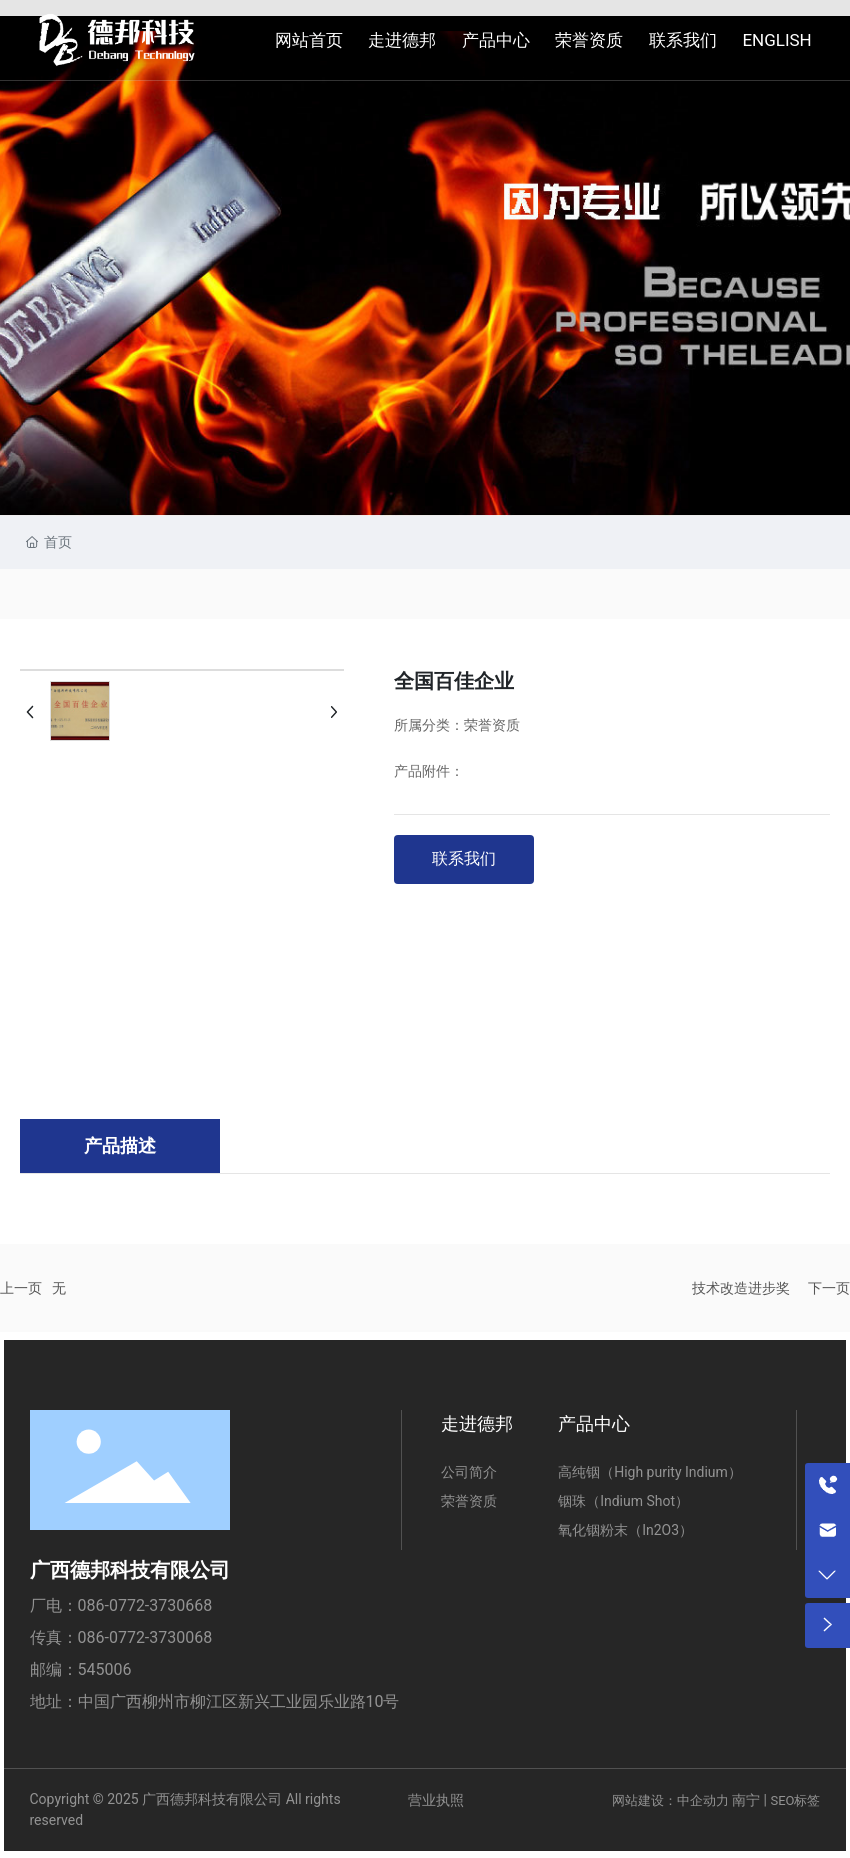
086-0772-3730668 (145, 1605)
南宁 (746, 1800)
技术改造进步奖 (741, 1288)
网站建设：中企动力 (670, 1800)
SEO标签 (795, 1800)
